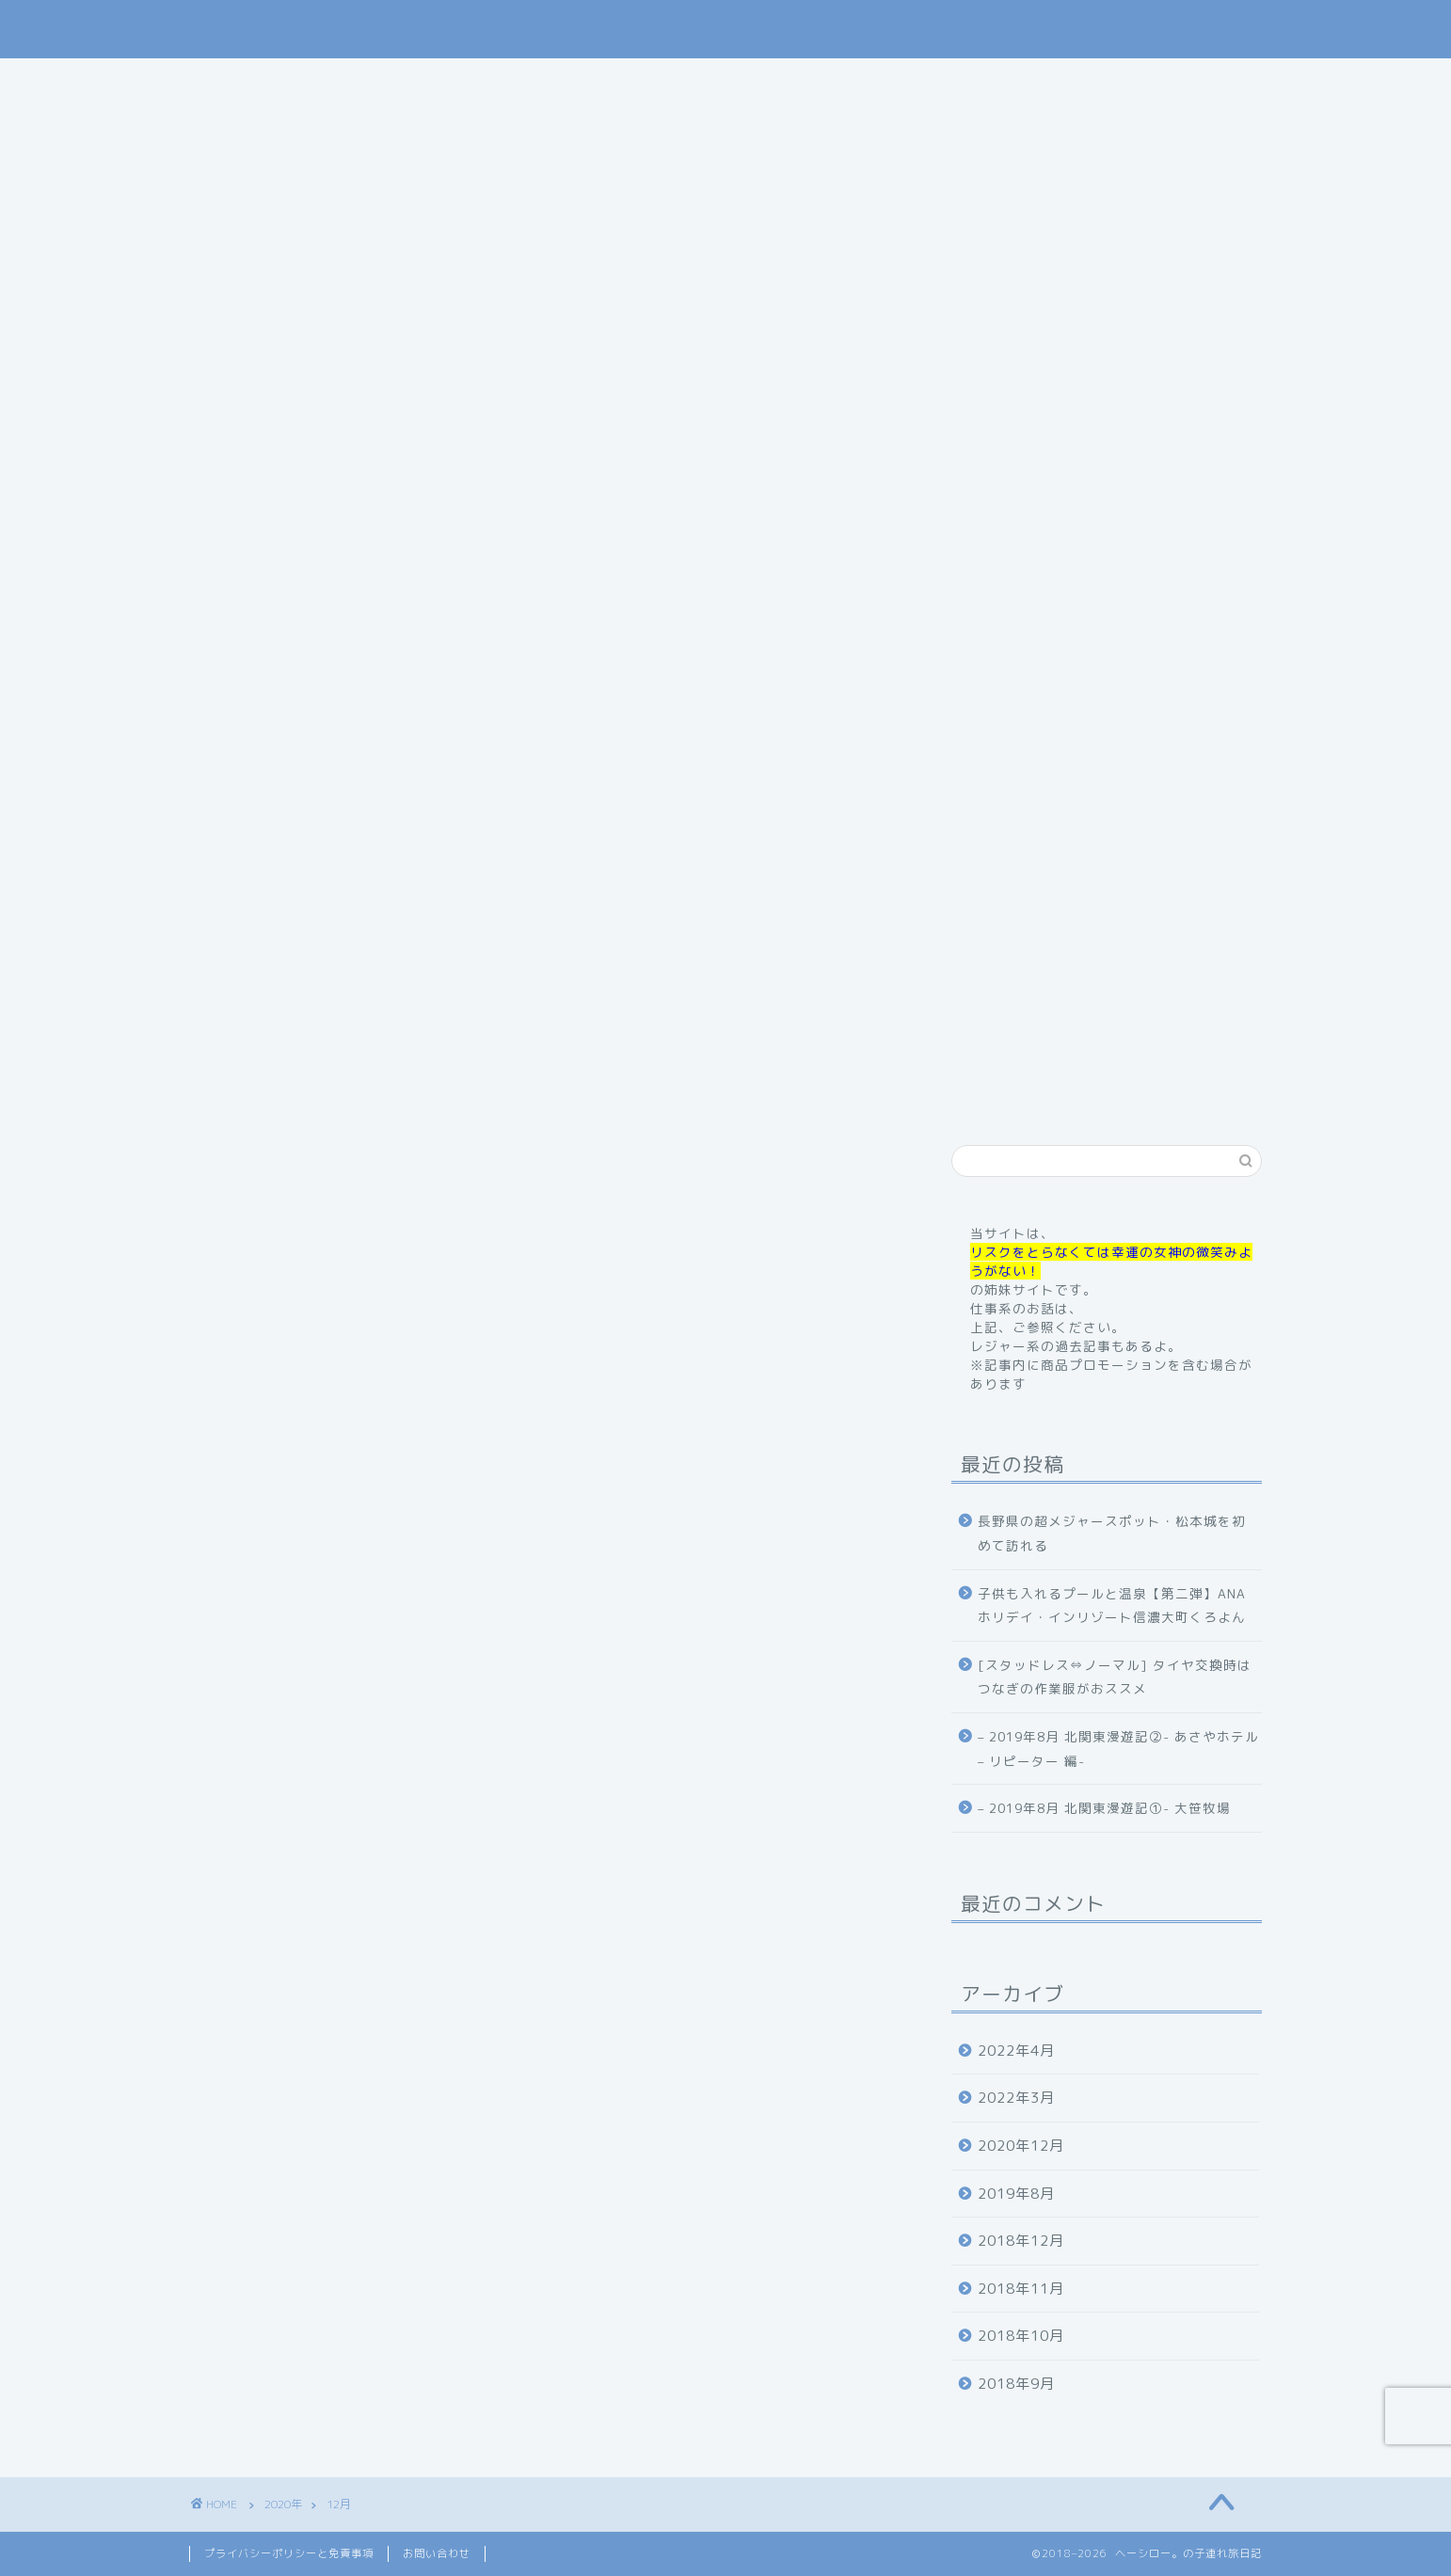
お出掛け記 (824, 80)
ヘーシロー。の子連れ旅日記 (726, 28)
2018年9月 (1016, 2383)
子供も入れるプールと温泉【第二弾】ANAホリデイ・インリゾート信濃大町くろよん (1112, 1605)
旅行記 (721, 80)
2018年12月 (1021, 2240)
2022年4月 (1016, 2050)
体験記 (928, 80)
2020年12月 (1021, 2145)
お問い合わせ (1039, 80)
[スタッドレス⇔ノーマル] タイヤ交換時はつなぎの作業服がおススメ (1115, 1677)
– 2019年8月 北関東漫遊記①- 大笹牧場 (1104, 1808)
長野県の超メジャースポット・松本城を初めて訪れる (1112, 1533)
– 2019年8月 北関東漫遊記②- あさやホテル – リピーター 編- (1118, 1748)
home (389, 80)
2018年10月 (1021, 2335)
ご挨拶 (571, 80)
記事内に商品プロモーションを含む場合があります (726, 655)
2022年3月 (1016, 2097)
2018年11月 (1021, 2288)
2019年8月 (1016, 2193)
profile (479, 80)
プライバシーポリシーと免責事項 (289, 2553)
